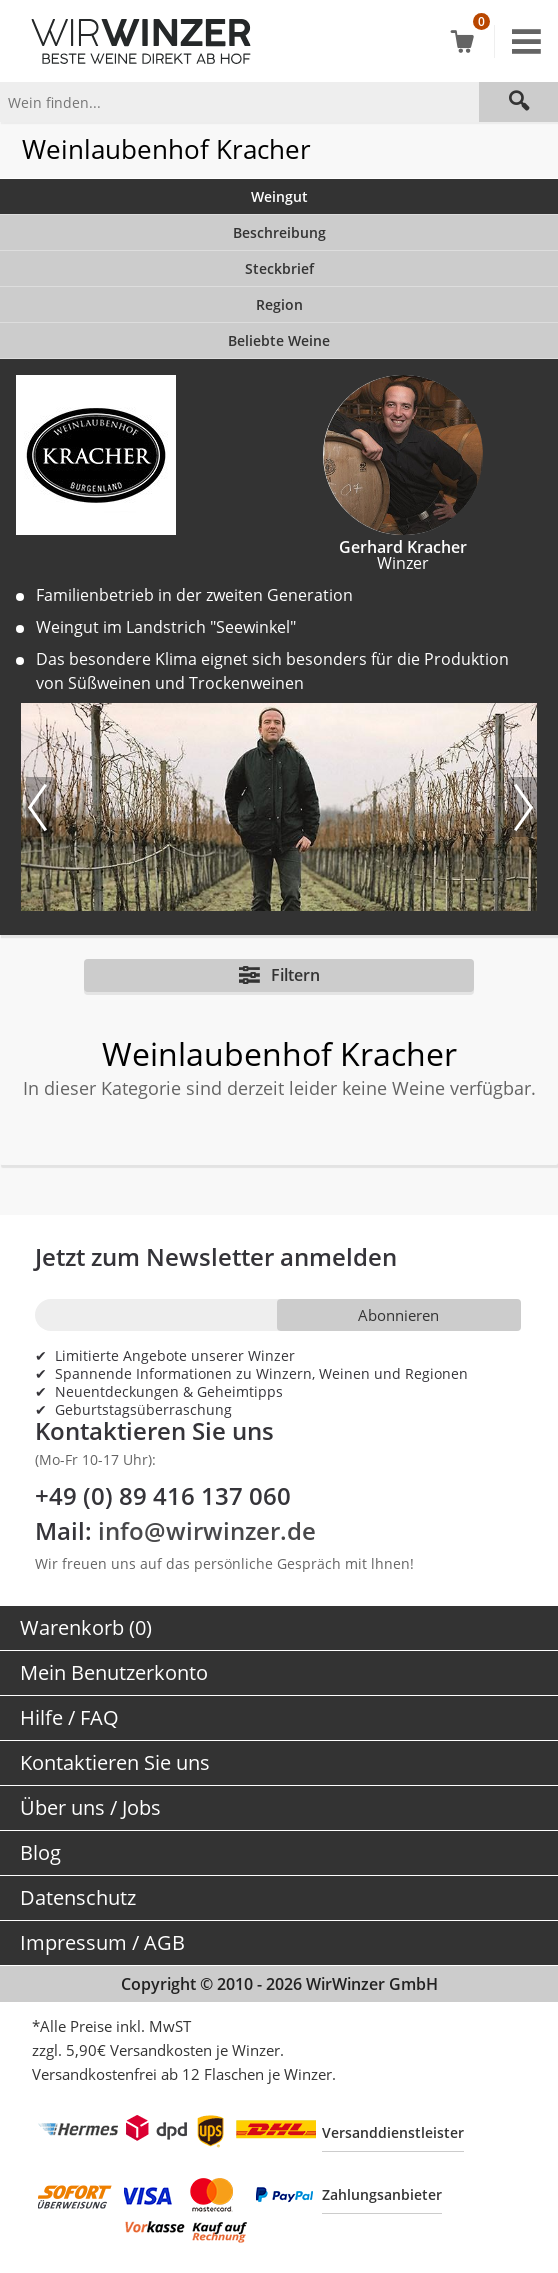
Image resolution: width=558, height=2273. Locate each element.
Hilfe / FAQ (69, 1717)
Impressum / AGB (102, 1942)
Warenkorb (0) (86, 1627)
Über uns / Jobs (90, 1807)
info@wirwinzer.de (207, 1530)
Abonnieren (398, 1315)
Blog (40, 1852)
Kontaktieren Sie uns (115, 1762)
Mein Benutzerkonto (114, 1672)
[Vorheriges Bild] (41, 807)
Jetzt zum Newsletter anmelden (216, 1256)
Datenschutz (78, 1897)
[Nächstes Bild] (522, 807)
